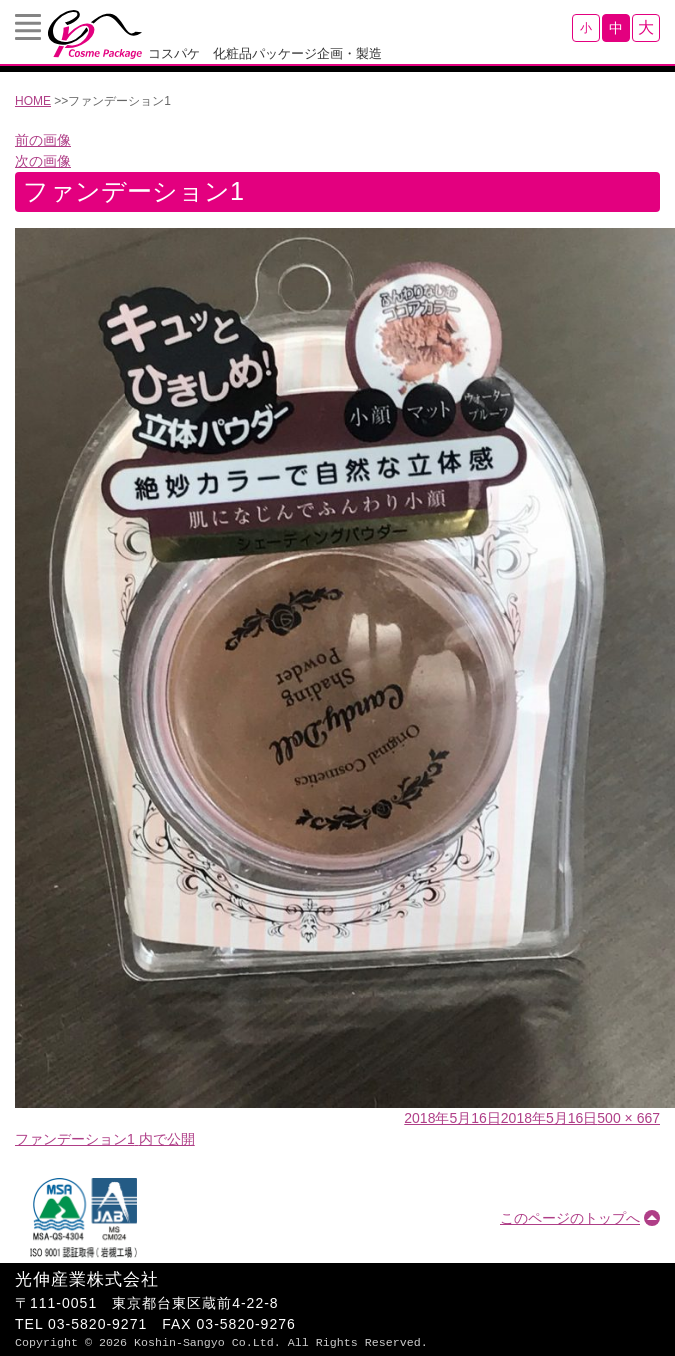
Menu (28, 27)
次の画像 (43, 161)
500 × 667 (628, 1118)
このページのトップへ (570, 1218)
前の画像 (43, 140)
